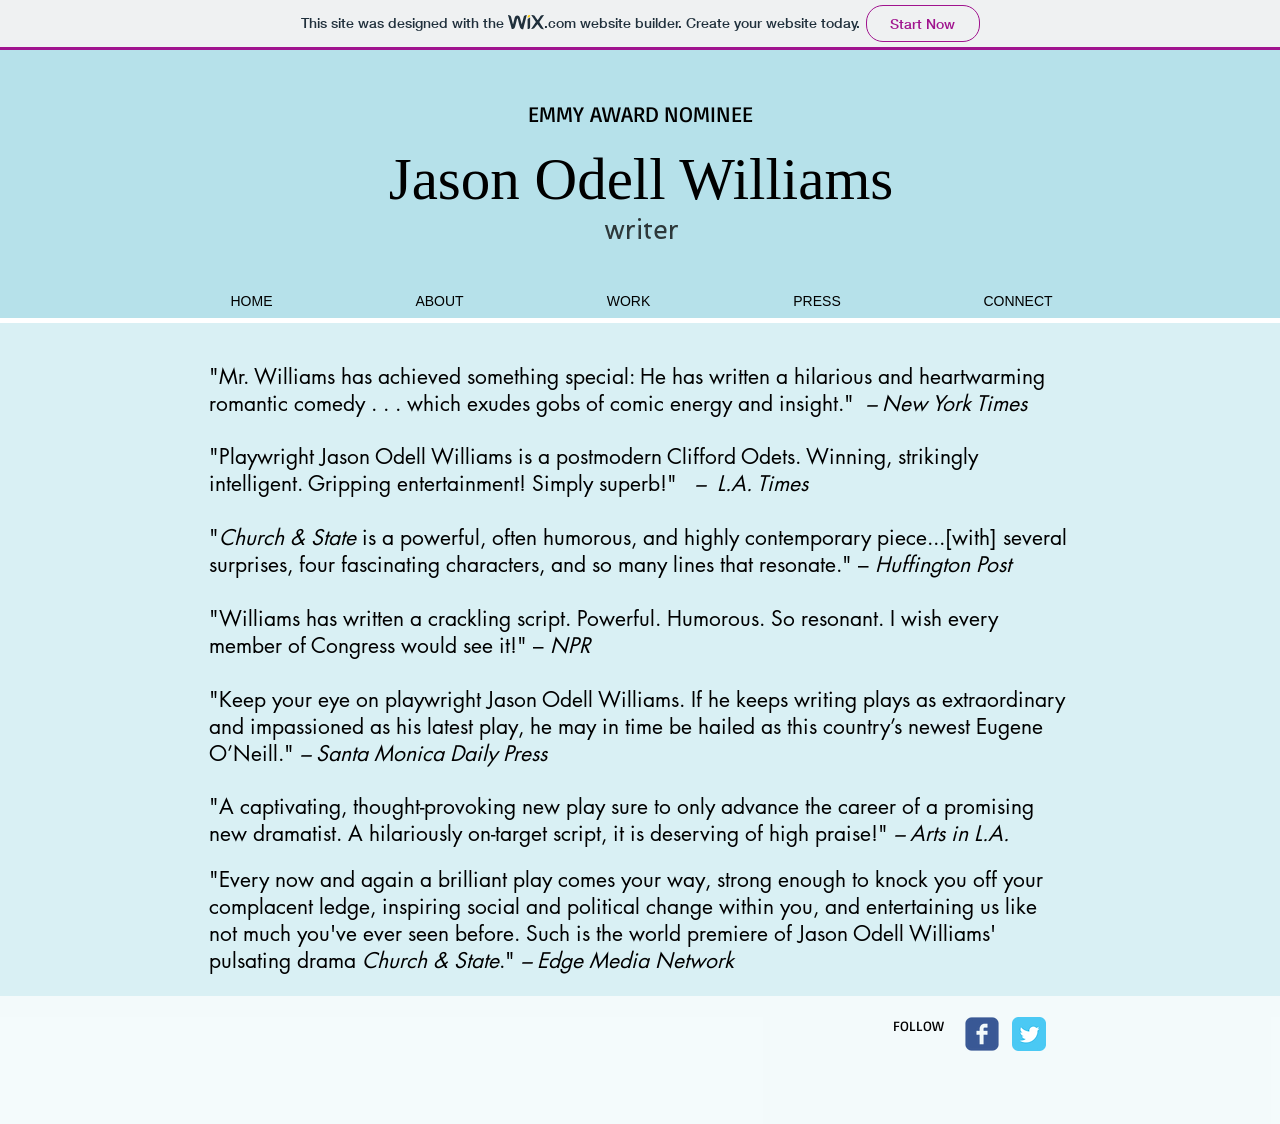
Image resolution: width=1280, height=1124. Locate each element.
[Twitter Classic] (1029, 1034)
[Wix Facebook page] (982, 1034)
